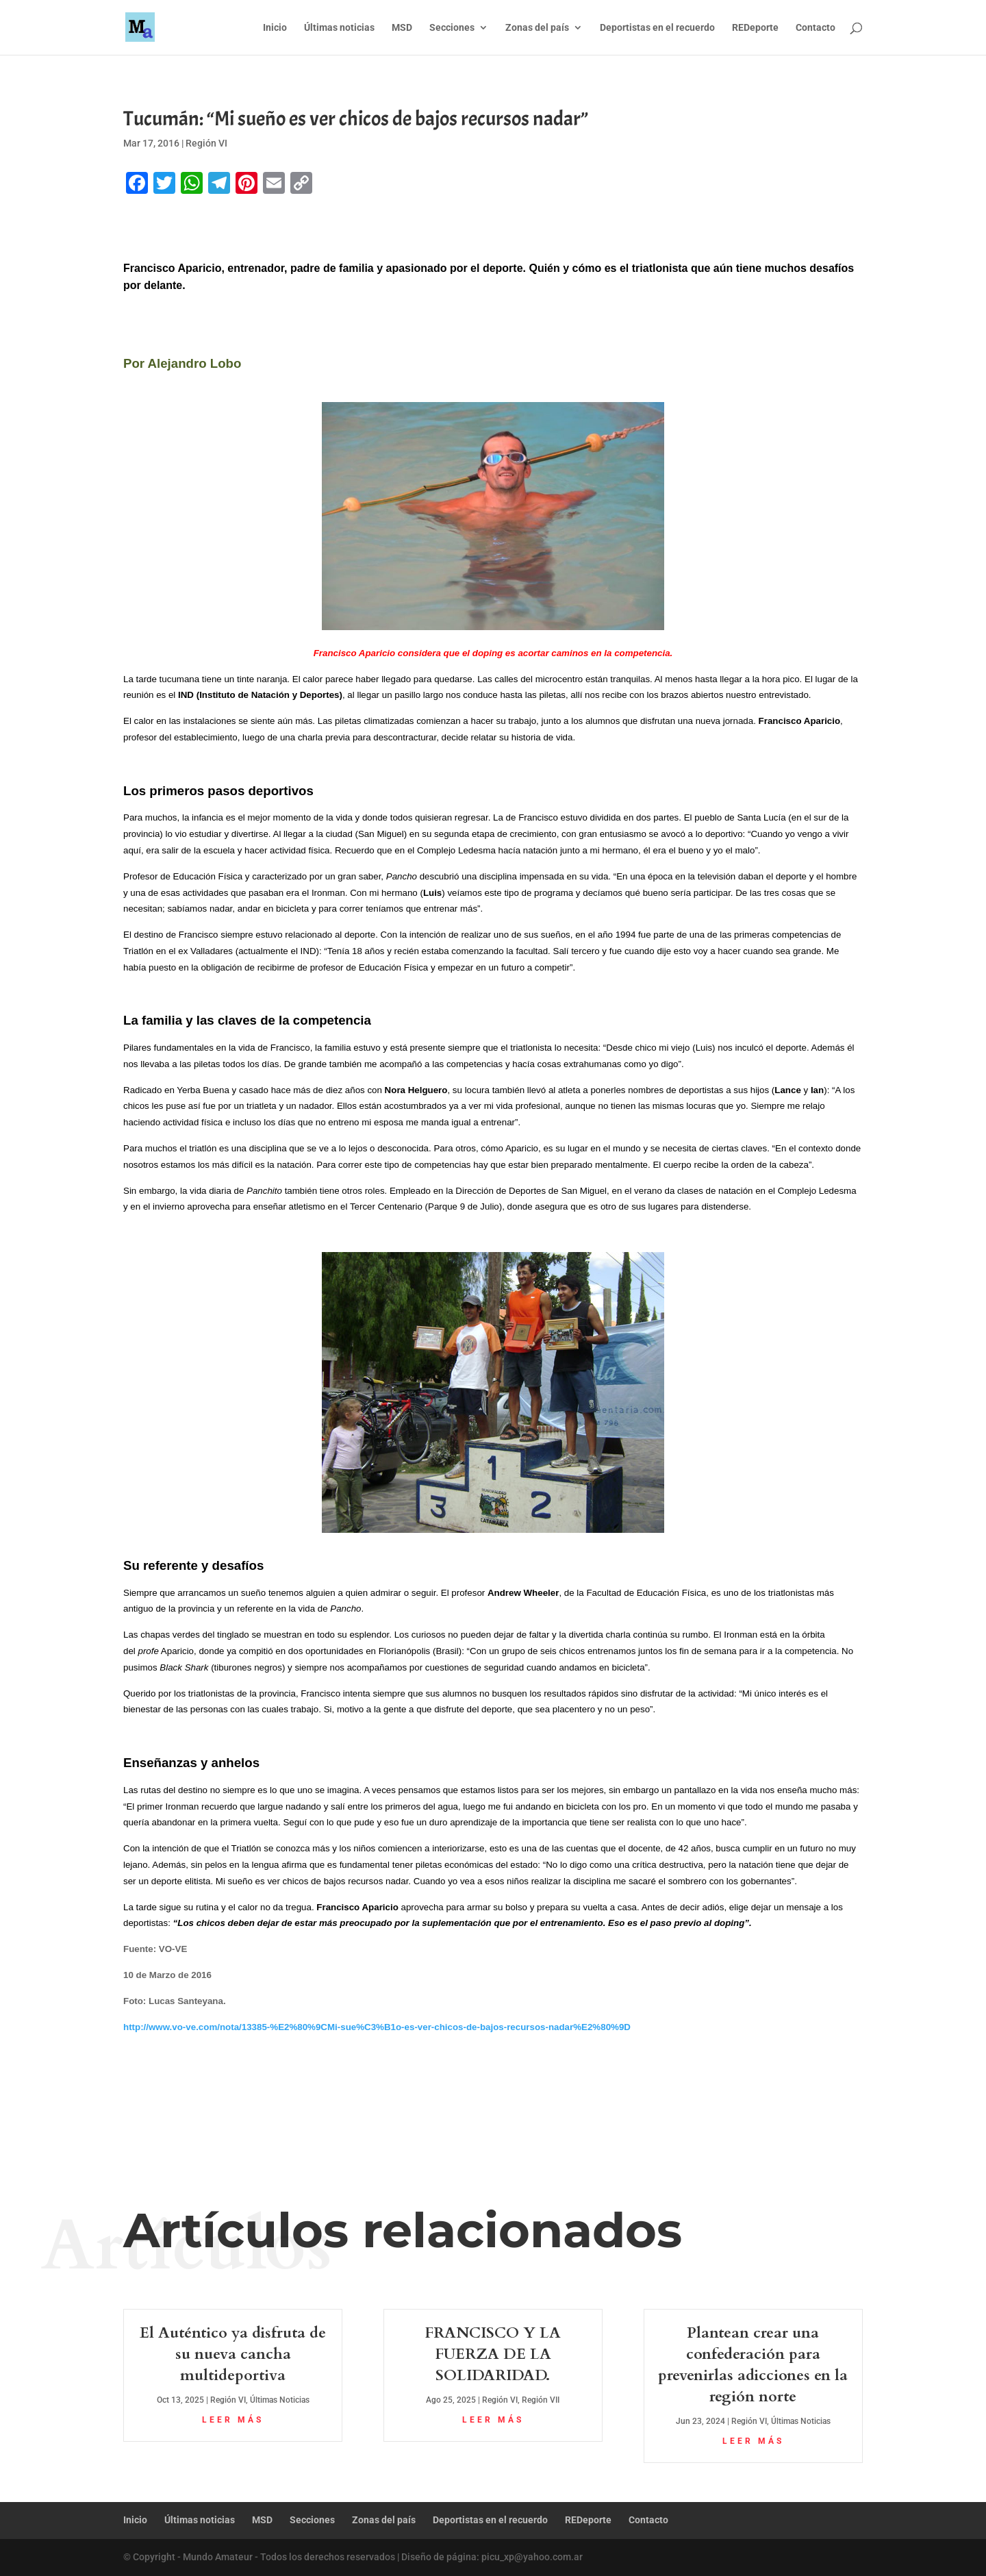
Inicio (275, 28)
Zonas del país (537, 28)
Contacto (815, 28)
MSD (402, 28)
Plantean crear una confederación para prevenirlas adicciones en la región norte (753, 2364)
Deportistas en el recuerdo (657, 28)
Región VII (540, 2400)
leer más (233, 2420)
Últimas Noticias (279, 2400)
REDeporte (755, 28)
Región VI (206, 143)
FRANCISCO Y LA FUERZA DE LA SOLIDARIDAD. (493, 2354)
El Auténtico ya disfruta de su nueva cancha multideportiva (233, 2354)
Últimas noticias (339, 28)
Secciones (452, 28)
